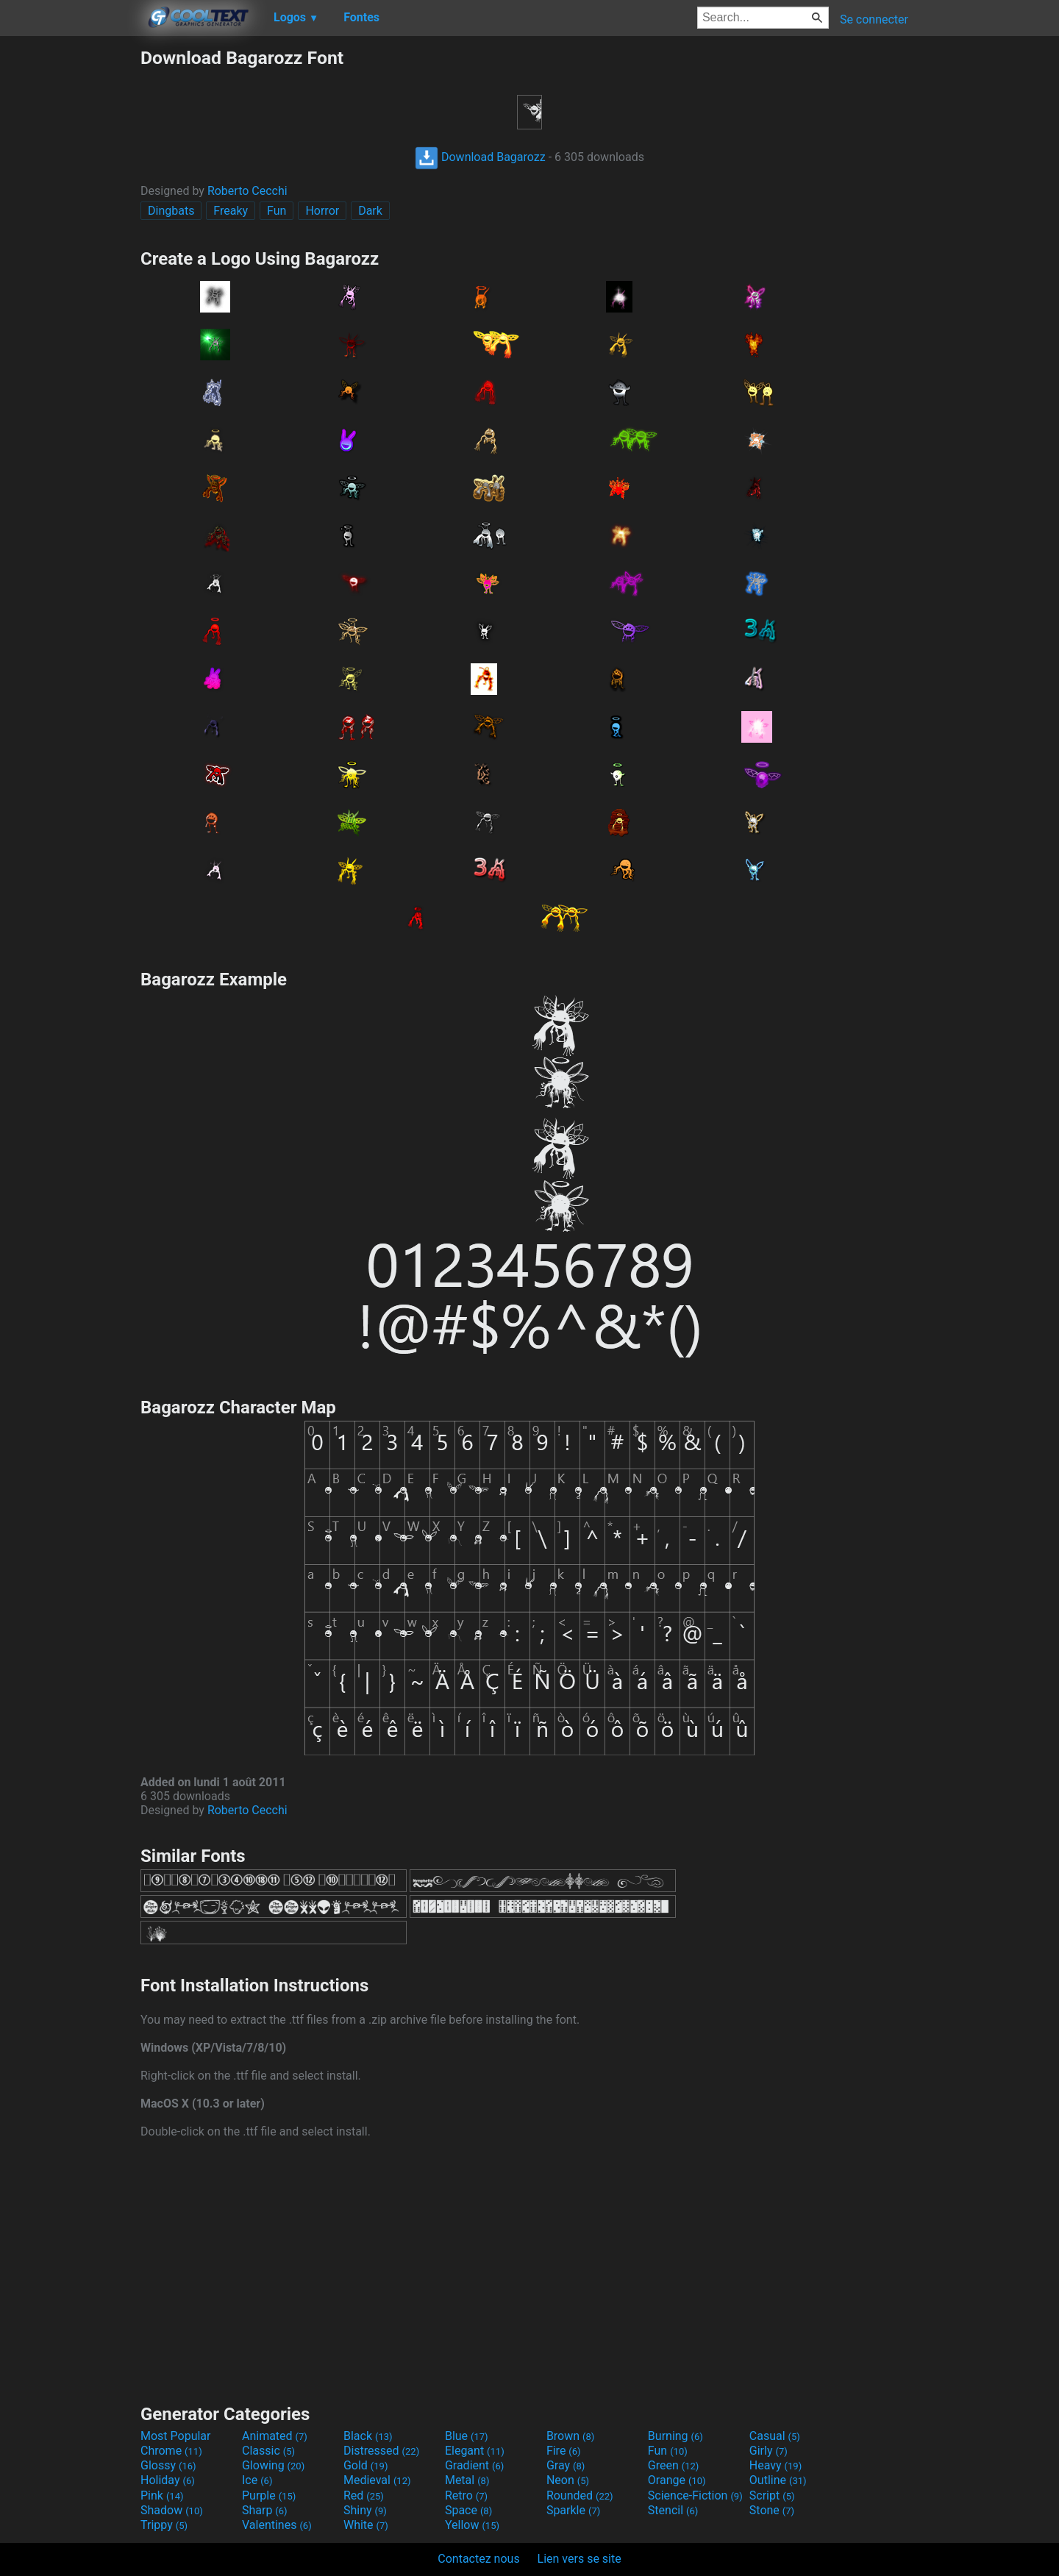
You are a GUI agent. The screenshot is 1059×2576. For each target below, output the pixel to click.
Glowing (273, 2465)
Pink (162, 2495)
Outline (778, 2480)
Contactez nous (478, 2559)
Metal (467, 2480)
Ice (257, 2480)
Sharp (265, 2510)
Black (368, 2436)
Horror (322, 211)
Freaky (230, 211)
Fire (563, 2451)
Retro (466, 2495)
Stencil (673, 2510)
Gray (565, 2465)
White (365, 2525)
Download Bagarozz (480, 157)
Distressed (381, 2451)
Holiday (167, 2480)
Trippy (164, 2525)
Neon (567, 2480)
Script (772, 2495)
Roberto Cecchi (247, 191)
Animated (274, 2436)
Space (468, 2510)
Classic (268, 2451)
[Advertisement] (70, 267)
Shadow (171, 2510)
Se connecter (874, 19)
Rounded (579, 2495)
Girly (768, 2451)
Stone (771, 2510)
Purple (269, 2495)
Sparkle (573, 2510)
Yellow (472, 2525)
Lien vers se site (579, 2559)
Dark (370, 211)
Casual (774, 2436)
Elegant (474, 2451)
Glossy (168, 2465)
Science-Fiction (695, 2495)
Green (673, 2465)
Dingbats (171, 211)
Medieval (377, 2480)
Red (363, 2495)
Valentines (277, 2525)
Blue (466, 2436)
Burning (675, 2436)
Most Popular (175, 2436)
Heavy (775, 2465)
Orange (677, 2480)
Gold (365, 2465)
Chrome (171, 2451)
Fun (276, 211)
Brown (570, 2436)
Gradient (474, 2465)
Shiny (365, 2510)
